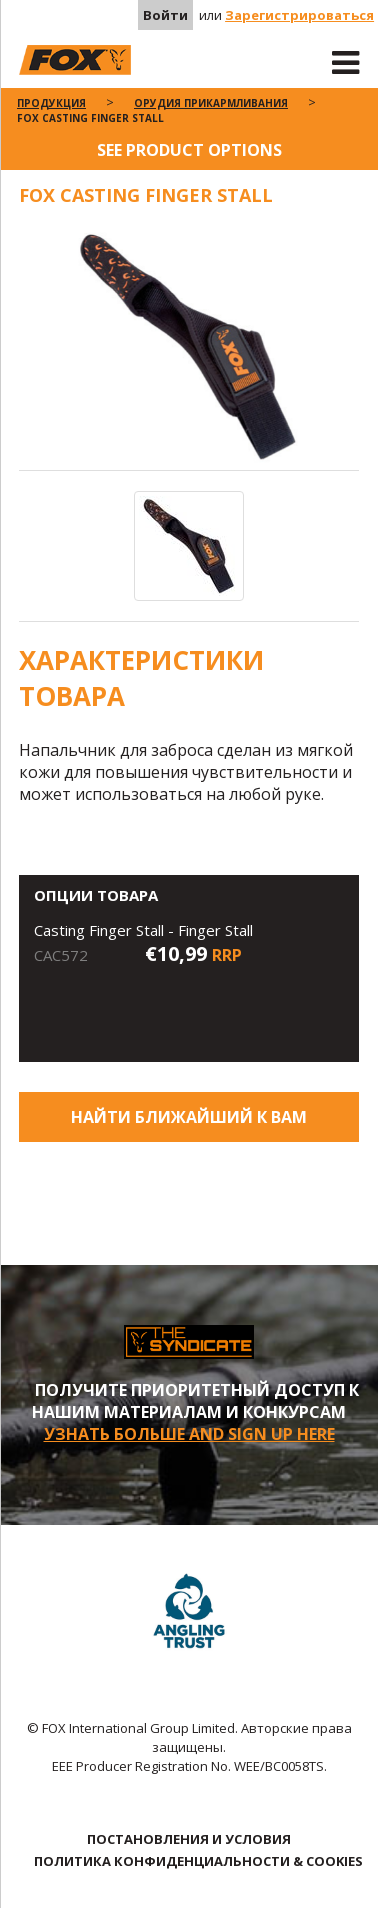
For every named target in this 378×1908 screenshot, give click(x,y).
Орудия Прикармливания (211, 103)
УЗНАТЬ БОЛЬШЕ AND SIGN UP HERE (189, 1434)
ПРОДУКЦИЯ (51, 103)
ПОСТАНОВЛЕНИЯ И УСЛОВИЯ (189, 1839)
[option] (189, 348)
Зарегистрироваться (299, 15)
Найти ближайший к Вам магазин (189, 1124)
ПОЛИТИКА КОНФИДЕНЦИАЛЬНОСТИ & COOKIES (198, 1861)
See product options (189, 150)
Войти (165, 15)
